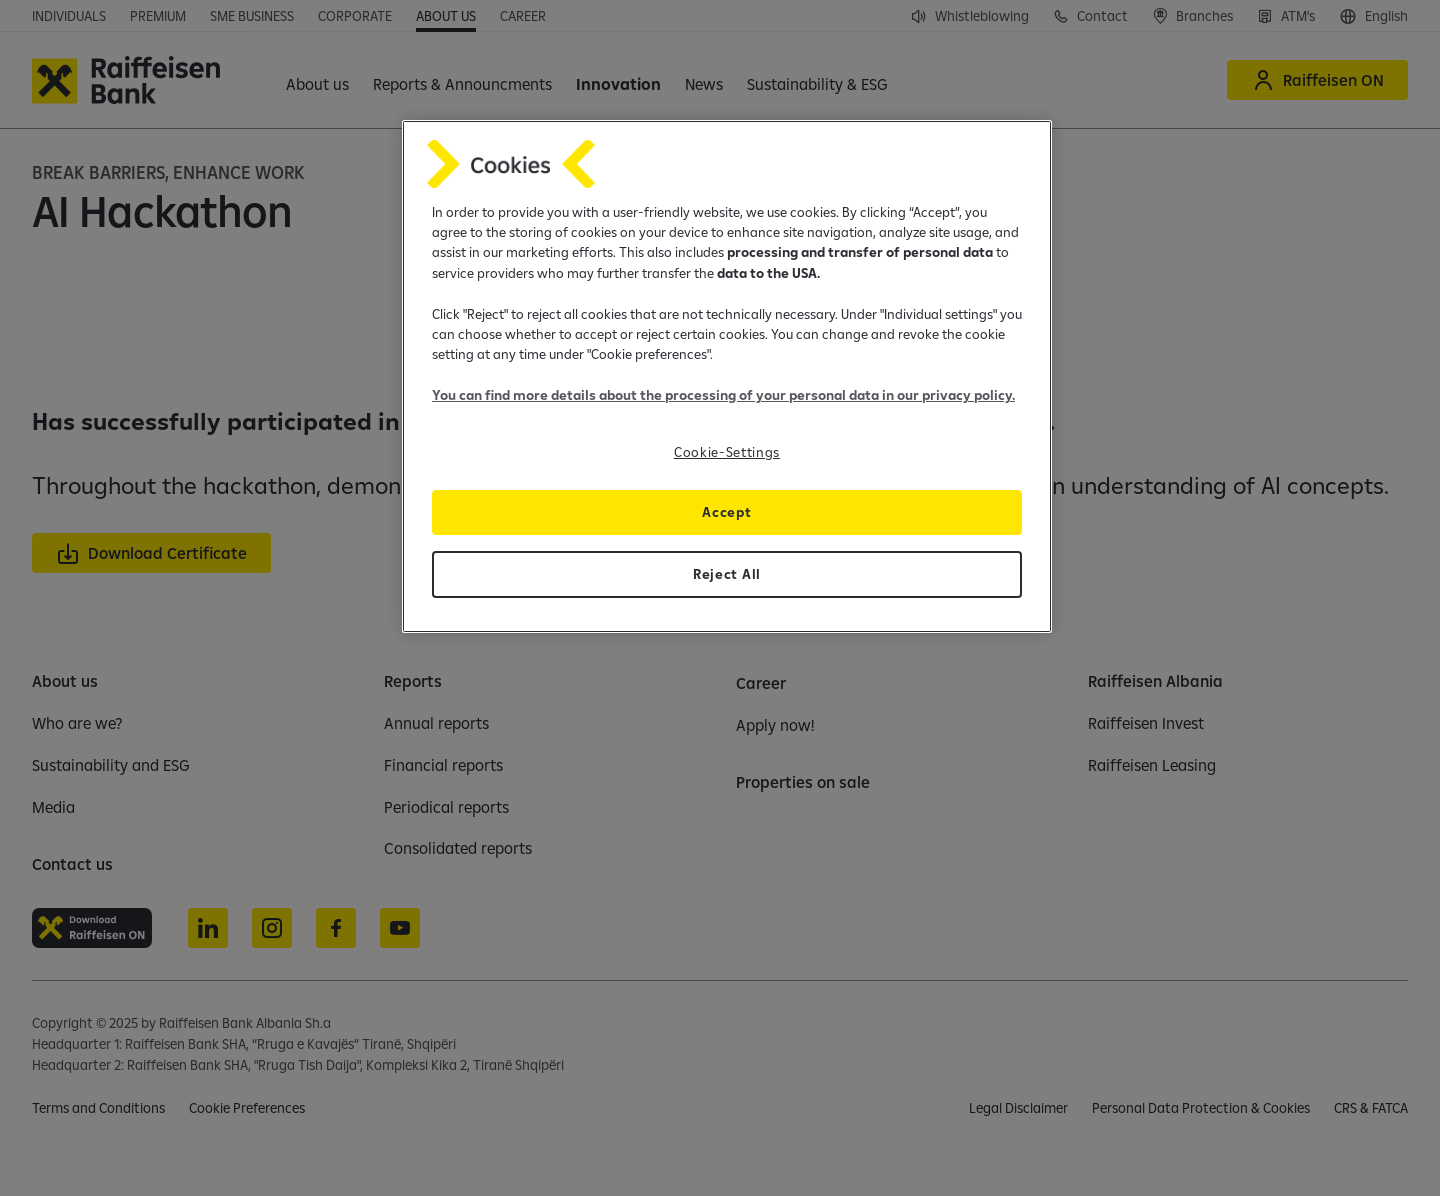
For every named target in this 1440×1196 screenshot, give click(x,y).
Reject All (727, 574)
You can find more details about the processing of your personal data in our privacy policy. (723, 395)
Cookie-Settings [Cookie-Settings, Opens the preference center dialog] (727, 452)
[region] (727, 376)
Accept (726, 512)
